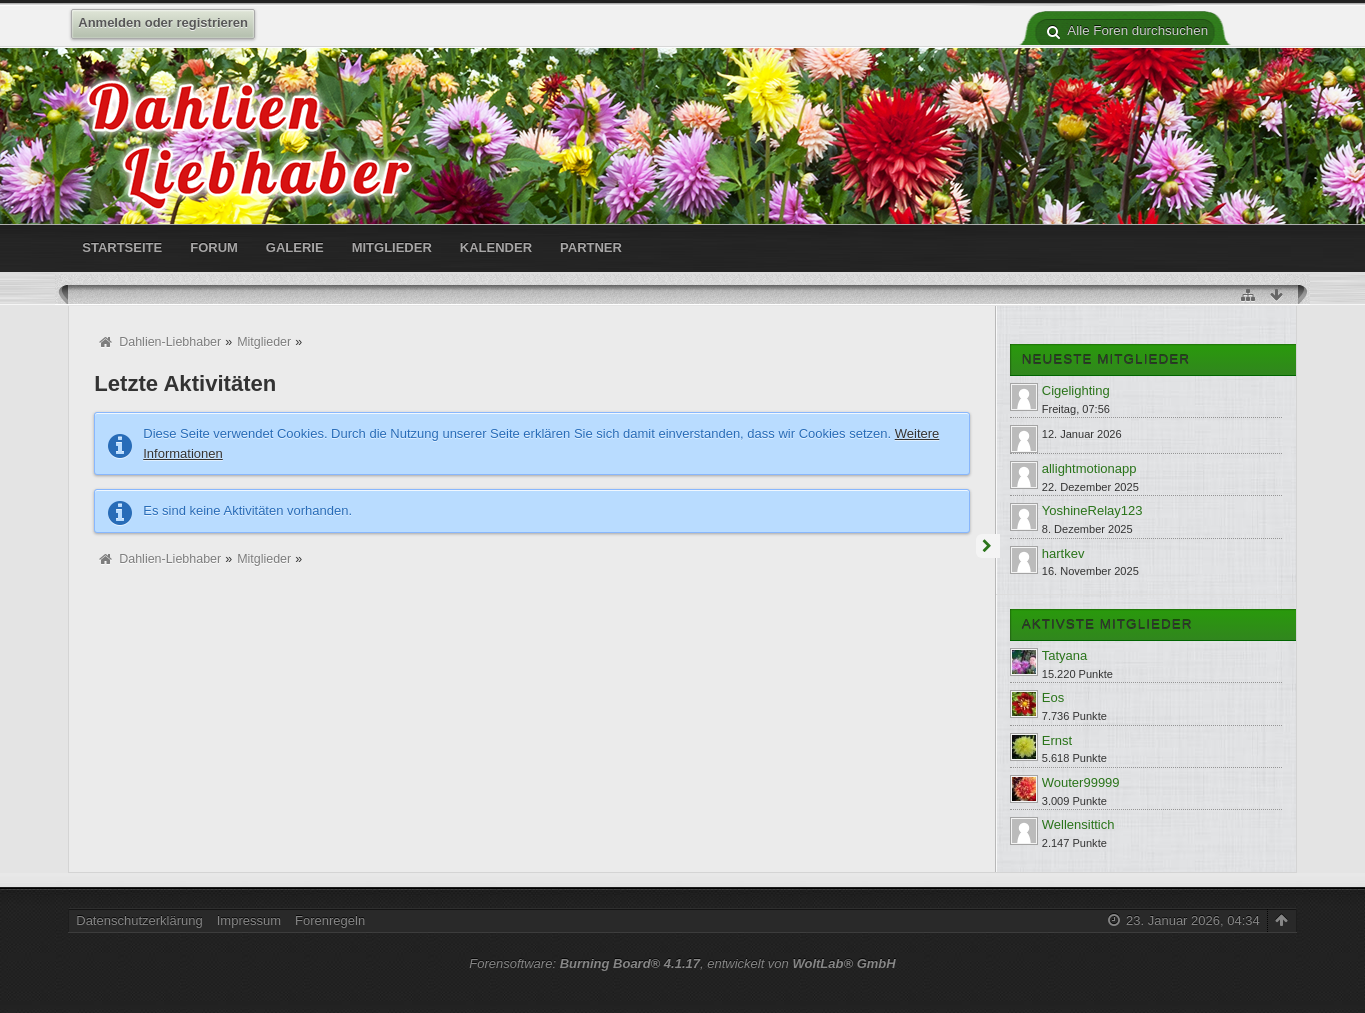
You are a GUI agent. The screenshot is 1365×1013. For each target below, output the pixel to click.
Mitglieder (392, 247)
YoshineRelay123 (1092, 510)
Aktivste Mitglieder (1107, 624)
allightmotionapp (1089, 468)
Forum (214, 247)
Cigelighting (1076, 390)
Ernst (1057, 740)
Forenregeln (330, 920)
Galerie (295, 247)
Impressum (249, 920)
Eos (1053, 697)
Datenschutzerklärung (139, 920)
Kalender (496, 247)
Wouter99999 (1081, 782)
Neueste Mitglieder (1106, 359)
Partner (591, 247)
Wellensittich (1078, 824)
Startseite (122, 247)
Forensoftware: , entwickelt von (682, 963)
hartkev (1063, 553)
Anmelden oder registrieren (163, 22)
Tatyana (1065, 655)
